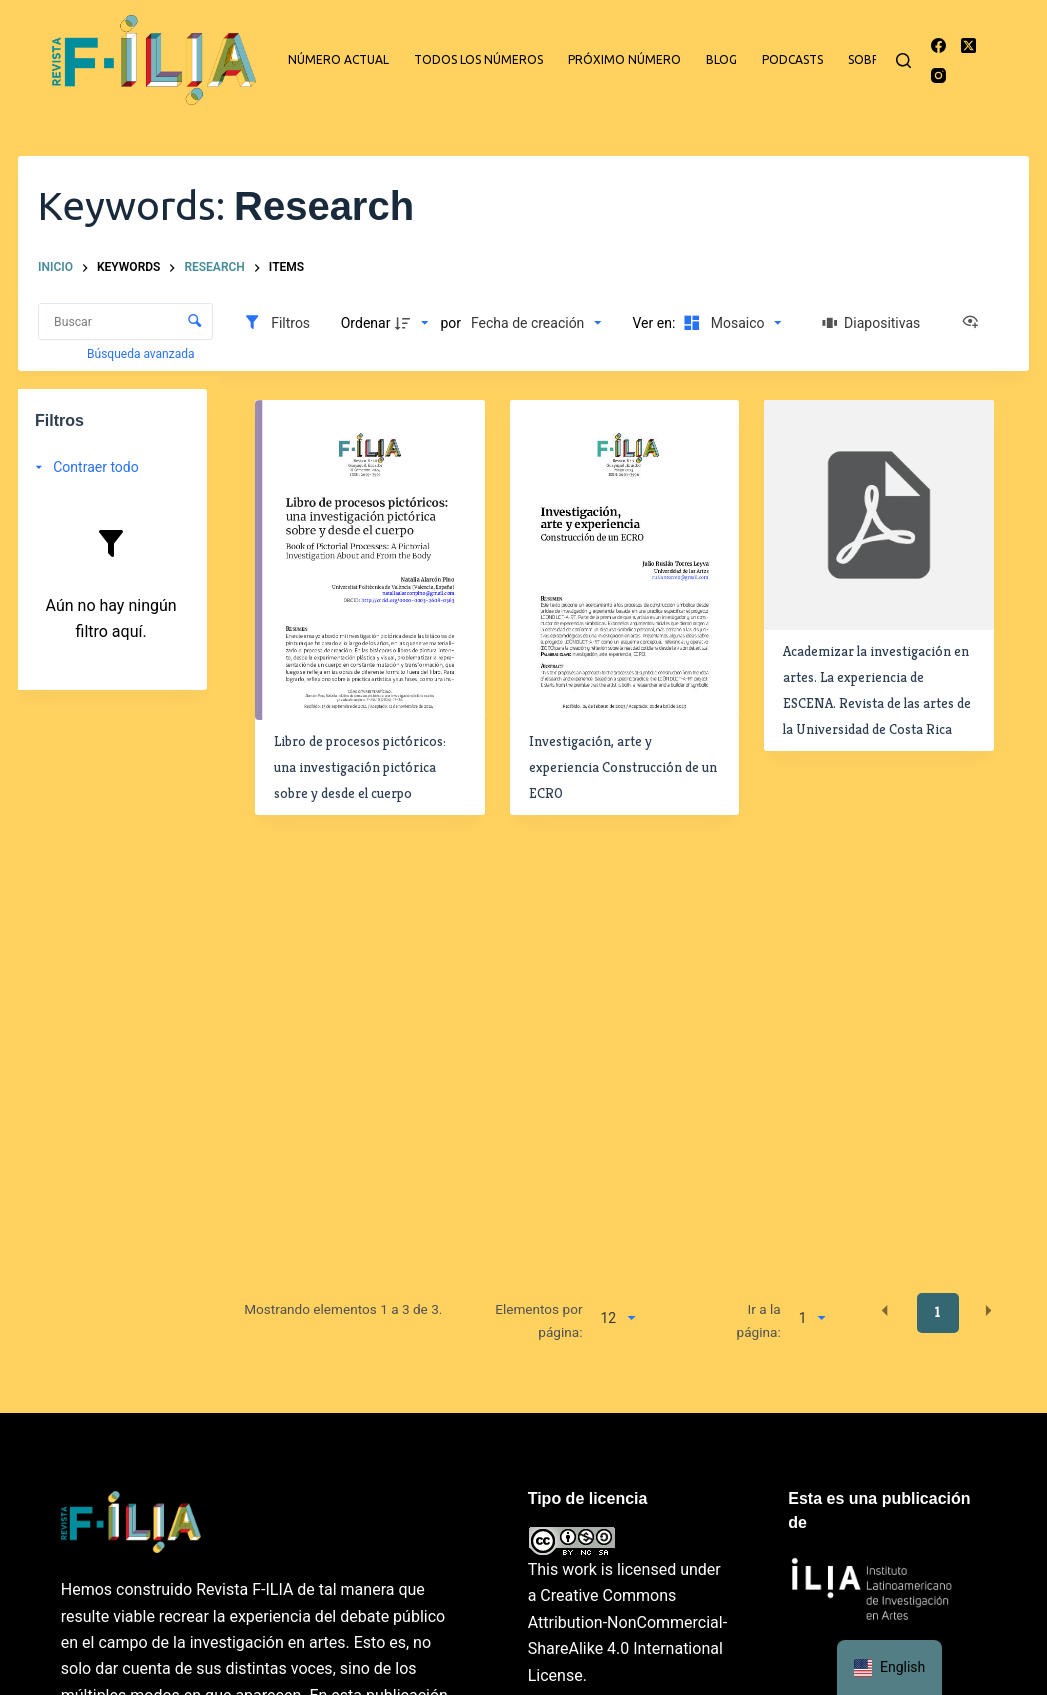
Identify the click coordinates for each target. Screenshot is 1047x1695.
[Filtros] (276, 323)
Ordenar (366, 323)
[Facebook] (938, 45)
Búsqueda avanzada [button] (142, 354)
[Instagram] (938, 75)
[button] (885, 1311)
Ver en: (656, 323)
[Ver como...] (975, 323)
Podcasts (792, 59)
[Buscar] (903, 60)
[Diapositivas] (872, 323)
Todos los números (478, 59)
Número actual (338, 59)
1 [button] (937, 1312)
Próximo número (624, 59)
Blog (721, 59)
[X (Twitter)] (968, 45)
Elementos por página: (538, 1320)
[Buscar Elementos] (125, 321)
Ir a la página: (759, 1320)
